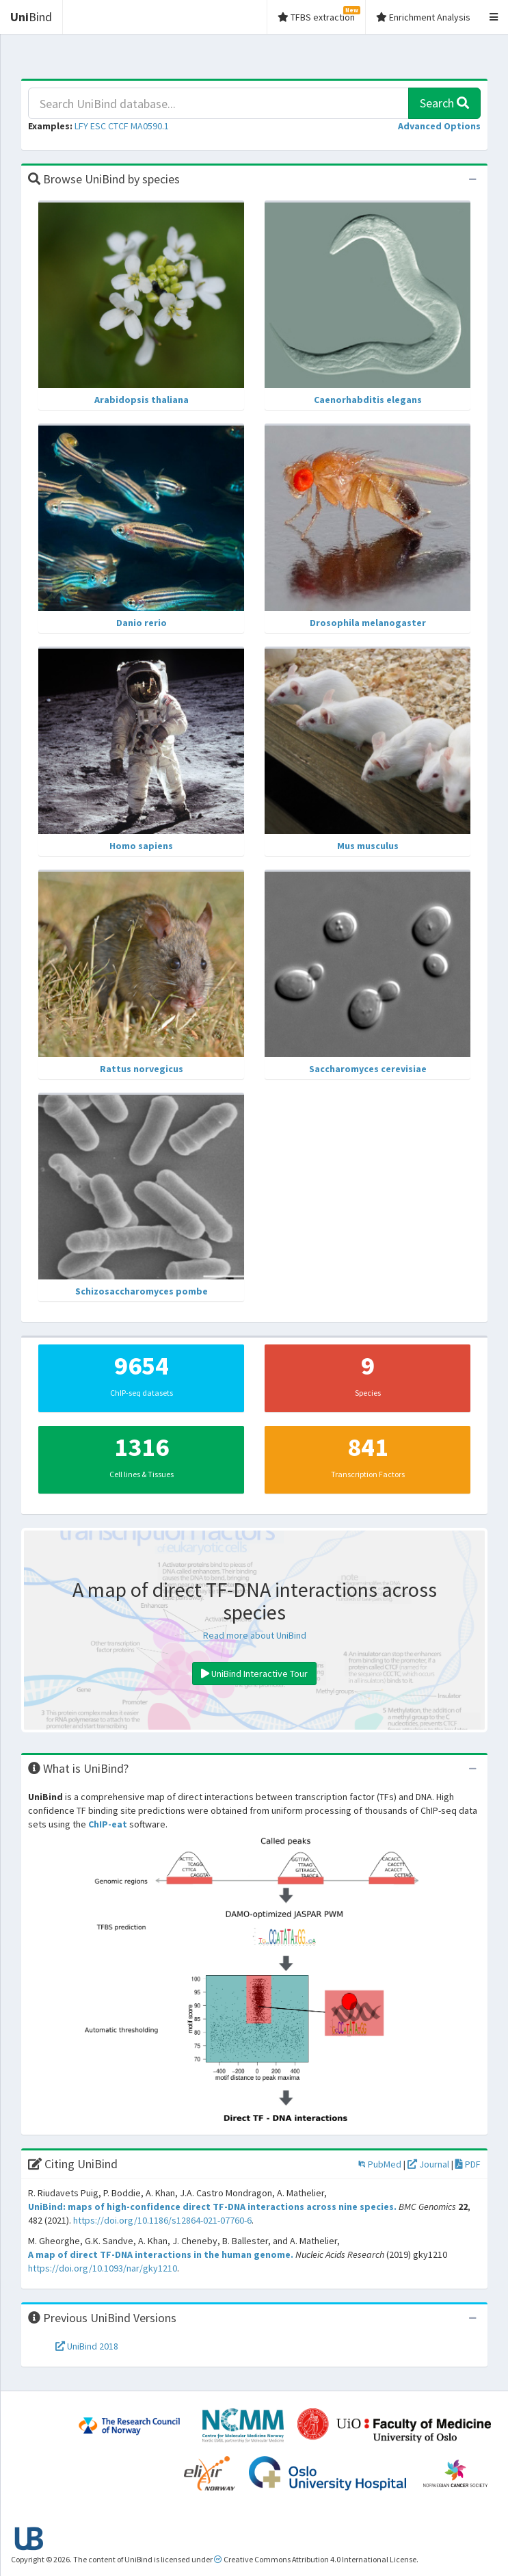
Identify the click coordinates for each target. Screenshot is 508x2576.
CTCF (118, 126)
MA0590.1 (150, 126)
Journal (428, 2164)
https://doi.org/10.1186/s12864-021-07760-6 (162, 2220)
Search (444, 103)
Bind (31, 17)
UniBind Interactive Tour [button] (254, 1673)
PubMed (379, 2164)
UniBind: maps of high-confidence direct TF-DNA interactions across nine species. (212, 2206)
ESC (98, 126)
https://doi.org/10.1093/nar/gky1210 (102, 2268)
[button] (439, 126)
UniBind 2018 (86, 2346)
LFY (81, 126)
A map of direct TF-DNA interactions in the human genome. (160, 2254)
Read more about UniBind (254, 1635)
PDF (468, 2164)
